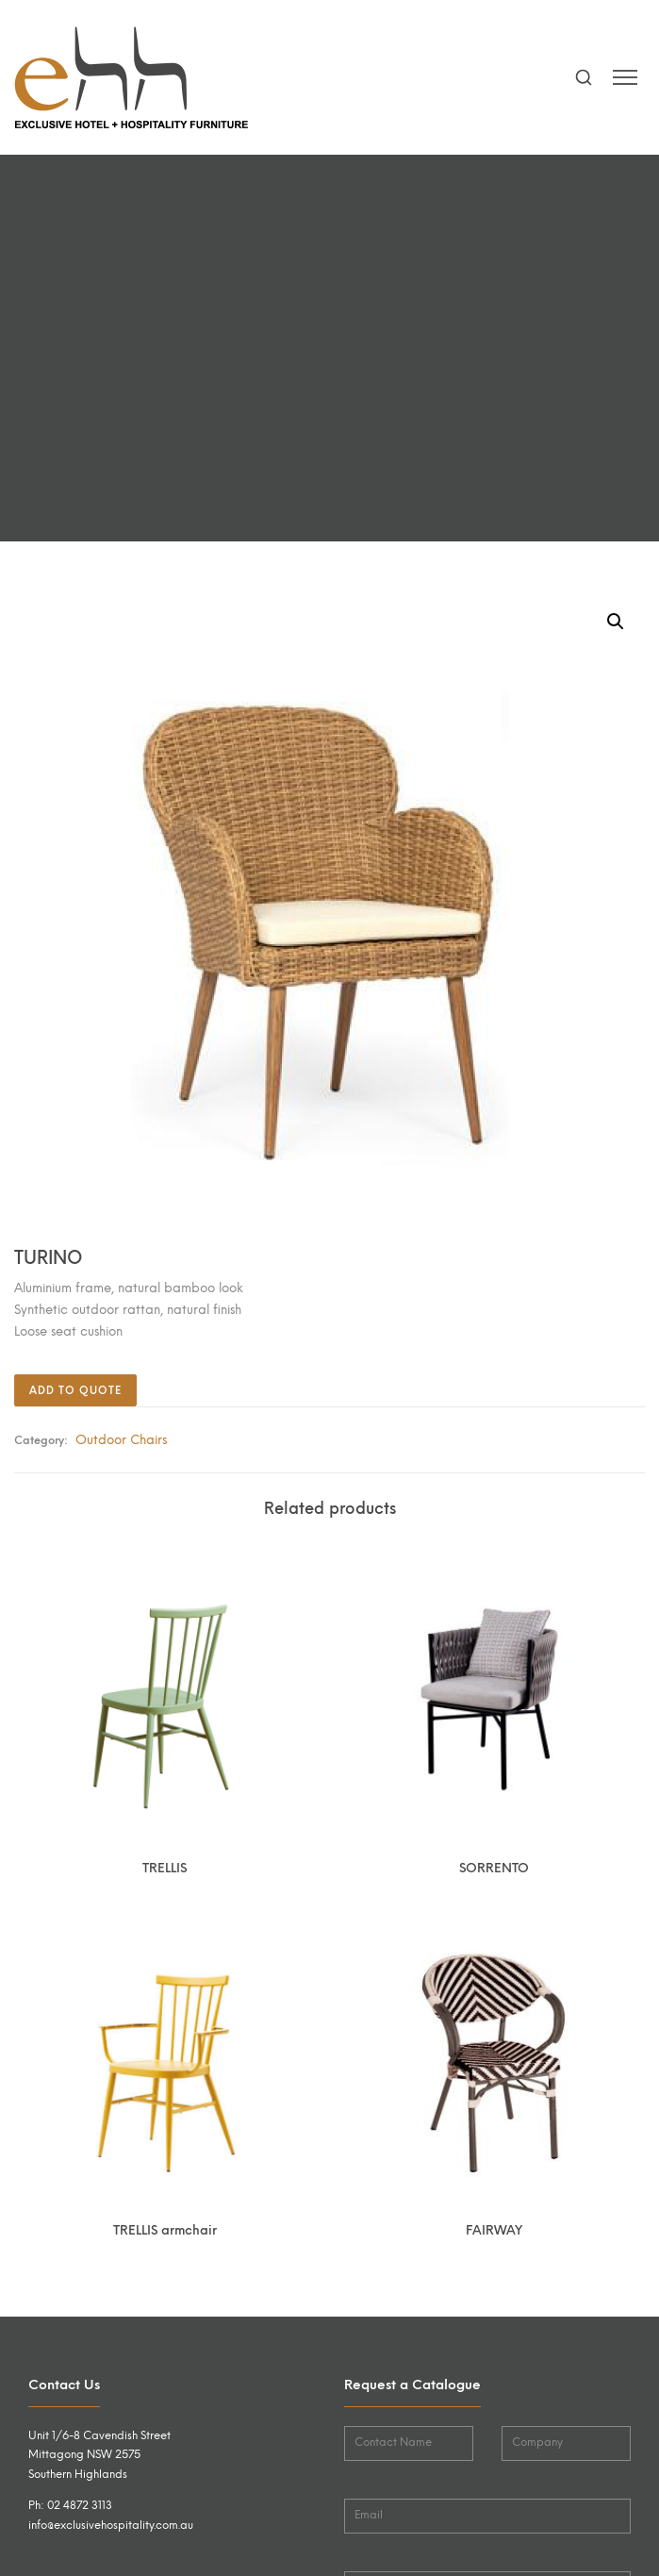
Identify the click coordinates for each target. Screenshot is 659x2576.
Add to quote (75, 1391)
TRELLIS (164, 1867)
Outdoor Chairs (121, 1439)
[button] (616, 622)
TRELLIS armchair (165, 2229)
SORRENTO (494, 1867)
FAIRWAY (494, 2229)
